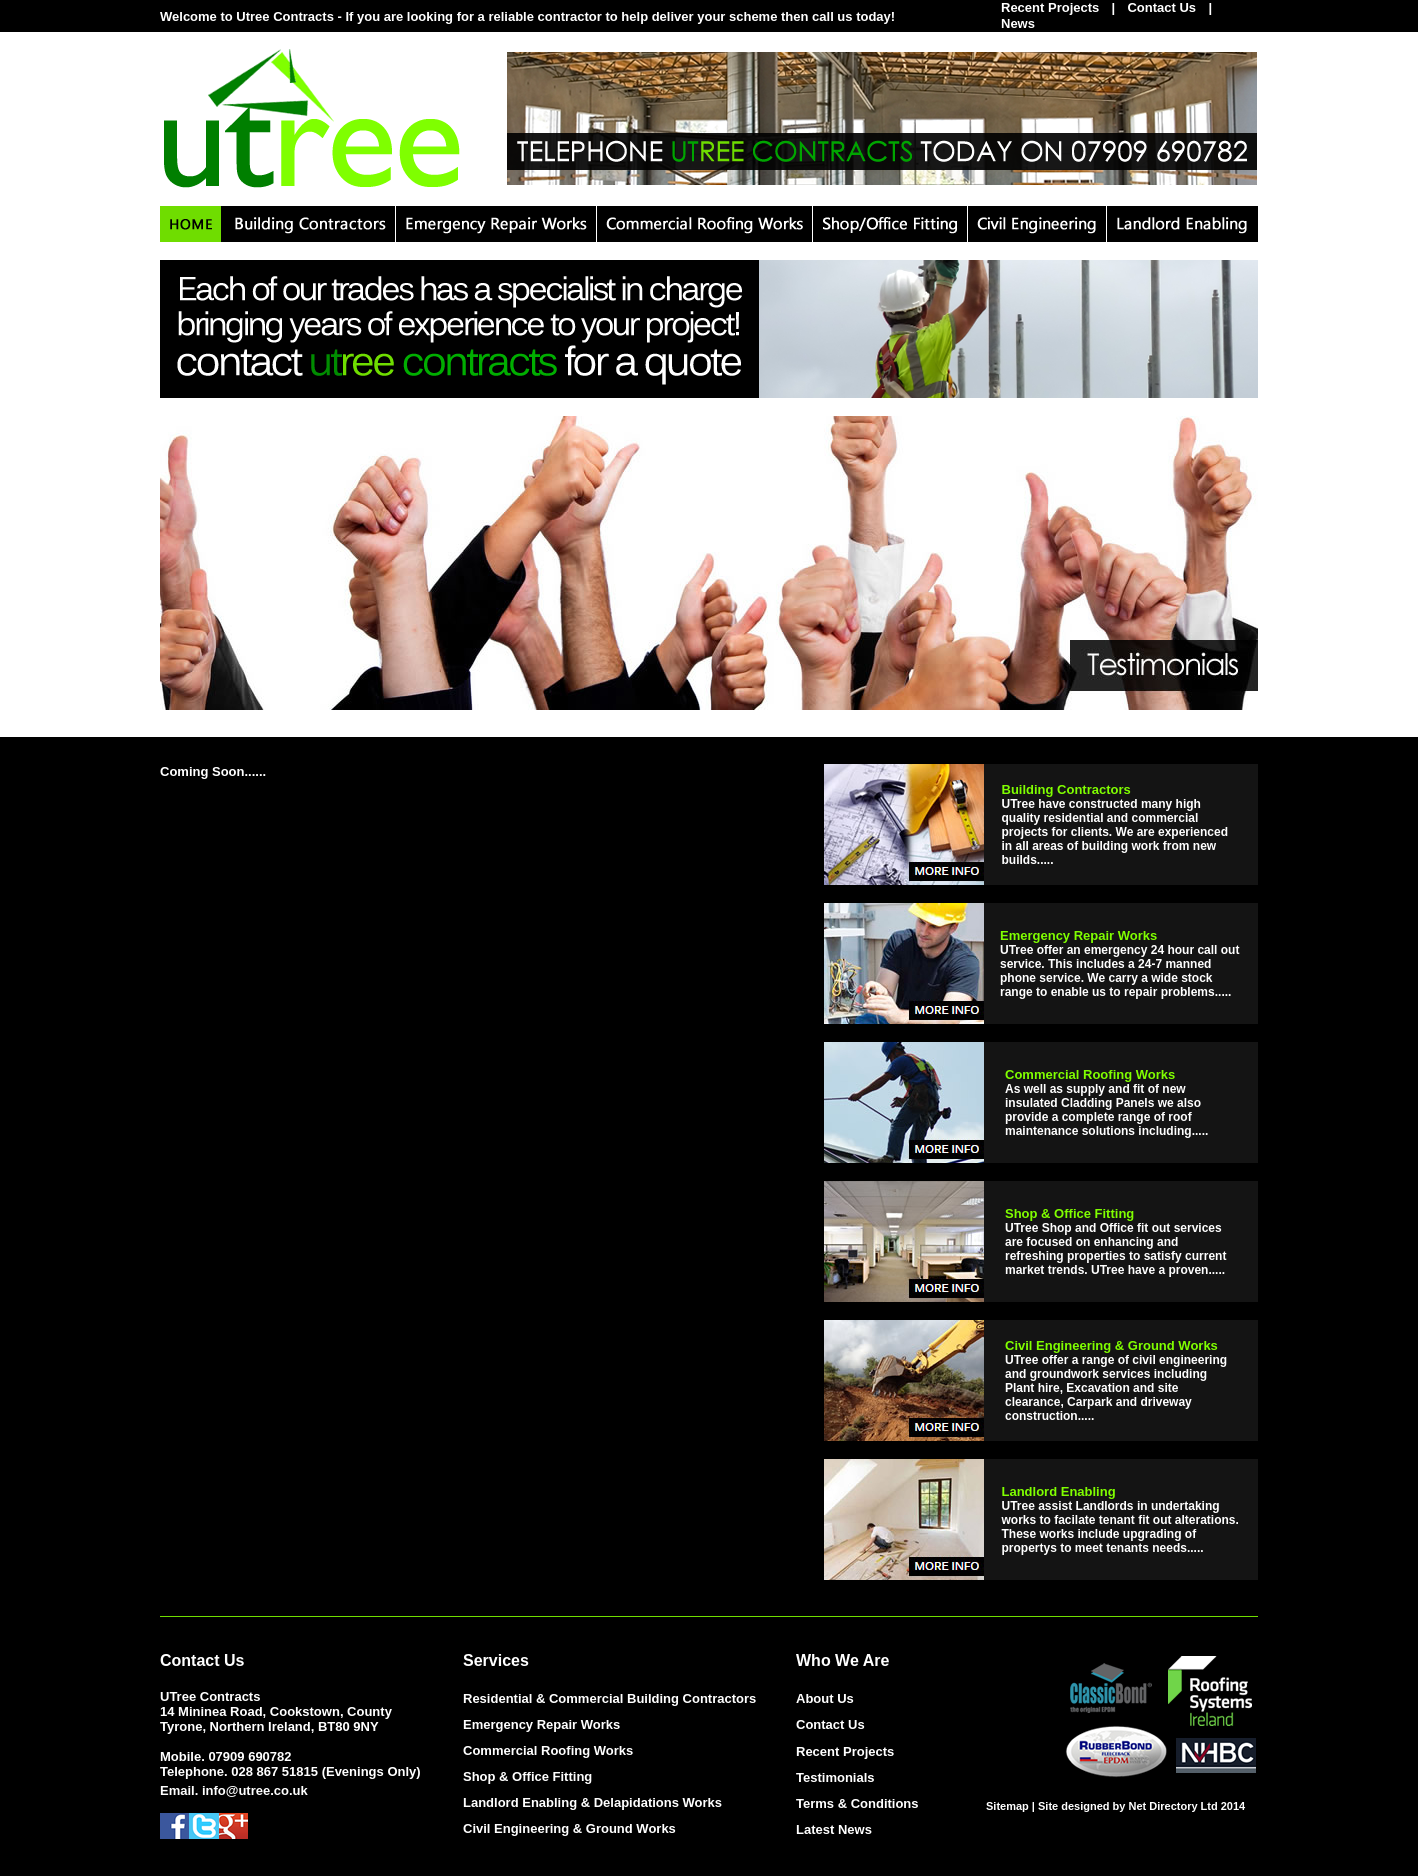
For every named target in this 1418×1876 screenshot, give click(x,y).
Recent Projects (845, 1751)
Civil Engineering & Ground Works (569, 1828)
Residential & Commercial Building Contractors (609, 1698)
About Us (825, 1698)
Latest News (834, 1829)
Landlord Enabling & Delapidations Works (592, 1802)
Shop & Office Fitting (527, 1776)
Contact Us (1161, 7)
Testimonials (835, 1777)
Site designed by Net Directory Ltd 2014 (1141, 1806)
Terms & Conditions (857, 1803)
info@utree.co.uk (255, 1790)
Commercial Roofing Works (548, 1750)
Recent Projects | (1064, 7)
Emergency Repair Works (541, 1724)
